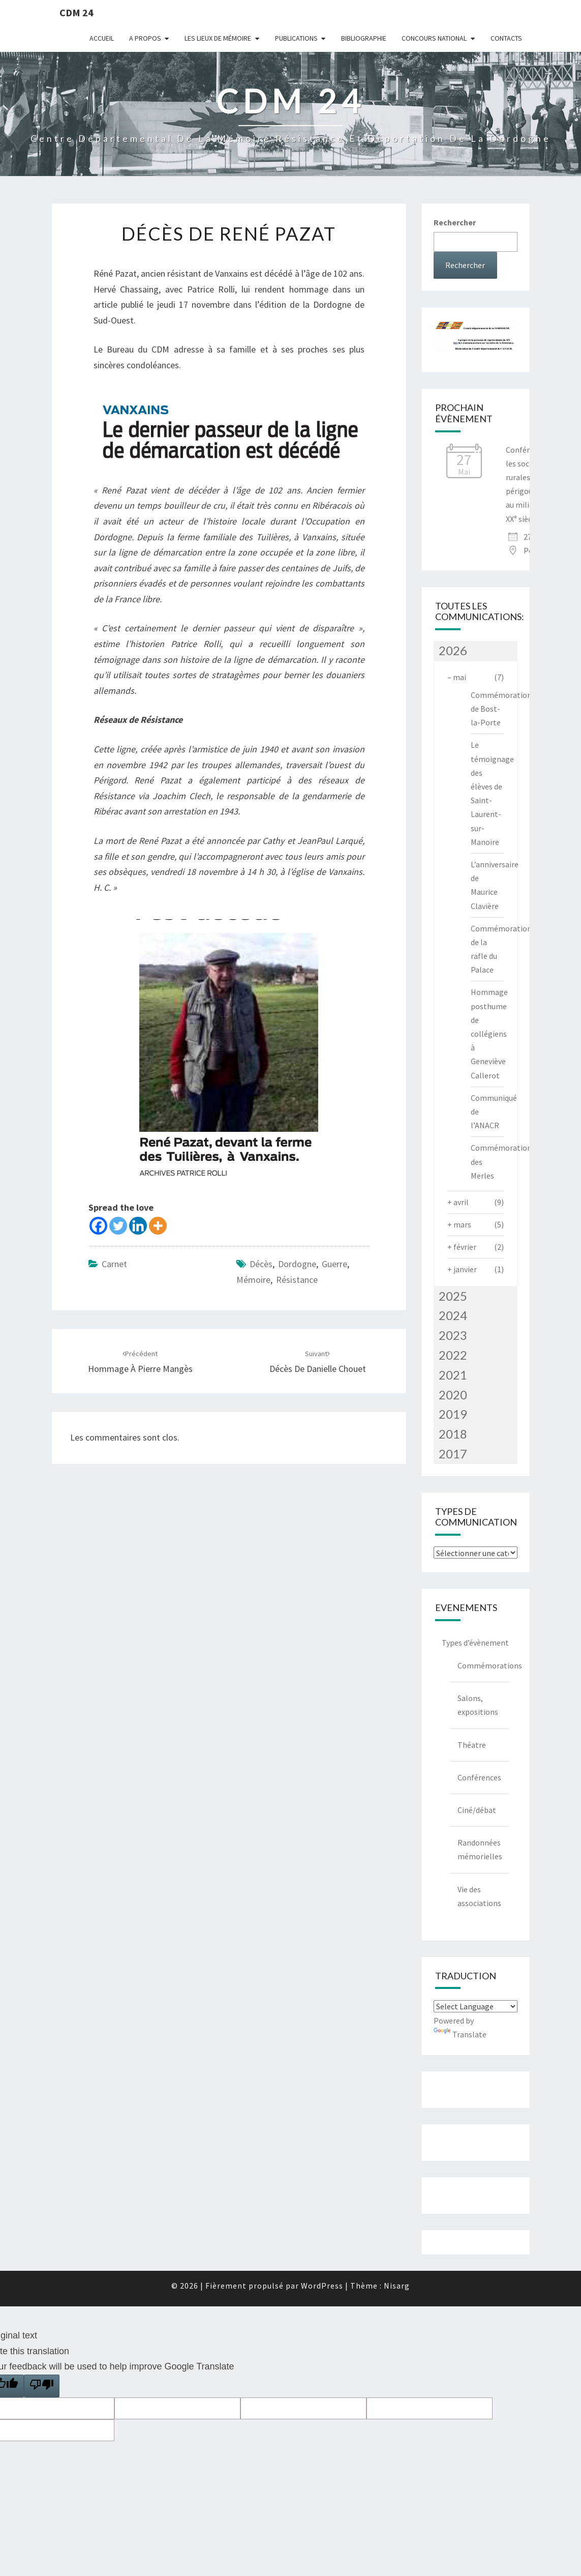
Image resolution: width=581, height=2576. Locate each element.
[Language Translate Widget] (475, 2006)
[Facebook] (98, 1226)
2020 (453, 1394)
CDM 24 (76, 12)
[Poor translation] (41, 2386)
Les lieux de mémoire (218, 38)
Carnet (114, 1264)
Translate (460, 2034)
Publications (296, 38)
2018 (453, 1433)
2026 (453, 650)
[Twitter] (118, 1226)
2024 (453, 1315)
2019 (453, 1414)
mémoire (253, 1279)
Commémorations (483, 1665)
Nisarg (397, 2285)
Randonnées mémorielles (479, 1849)
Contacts (506, 38)
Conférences (479, 1777)
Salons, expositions (477, 1705)
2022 (453, 1355)
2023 (453, 1335)
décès (261, 1264)
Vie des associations (479, 1896)
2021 (453, 1374)
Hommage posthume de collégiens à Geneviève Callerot (489, 1033)
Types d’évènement (475, 1642)
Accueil (101, 38)
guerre (334, 1264)
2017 (453, 1453)
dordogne (297, 1264)
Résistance (297, 1279)
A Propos (145, 38)
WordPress (322, 2285)
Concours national (434, 38)
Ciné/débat (476, 1810)
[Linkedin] (138, 1226)
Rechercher (455, 222)
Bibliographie (363, 38)
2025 (453, 1296)
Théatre (471, 1745)
